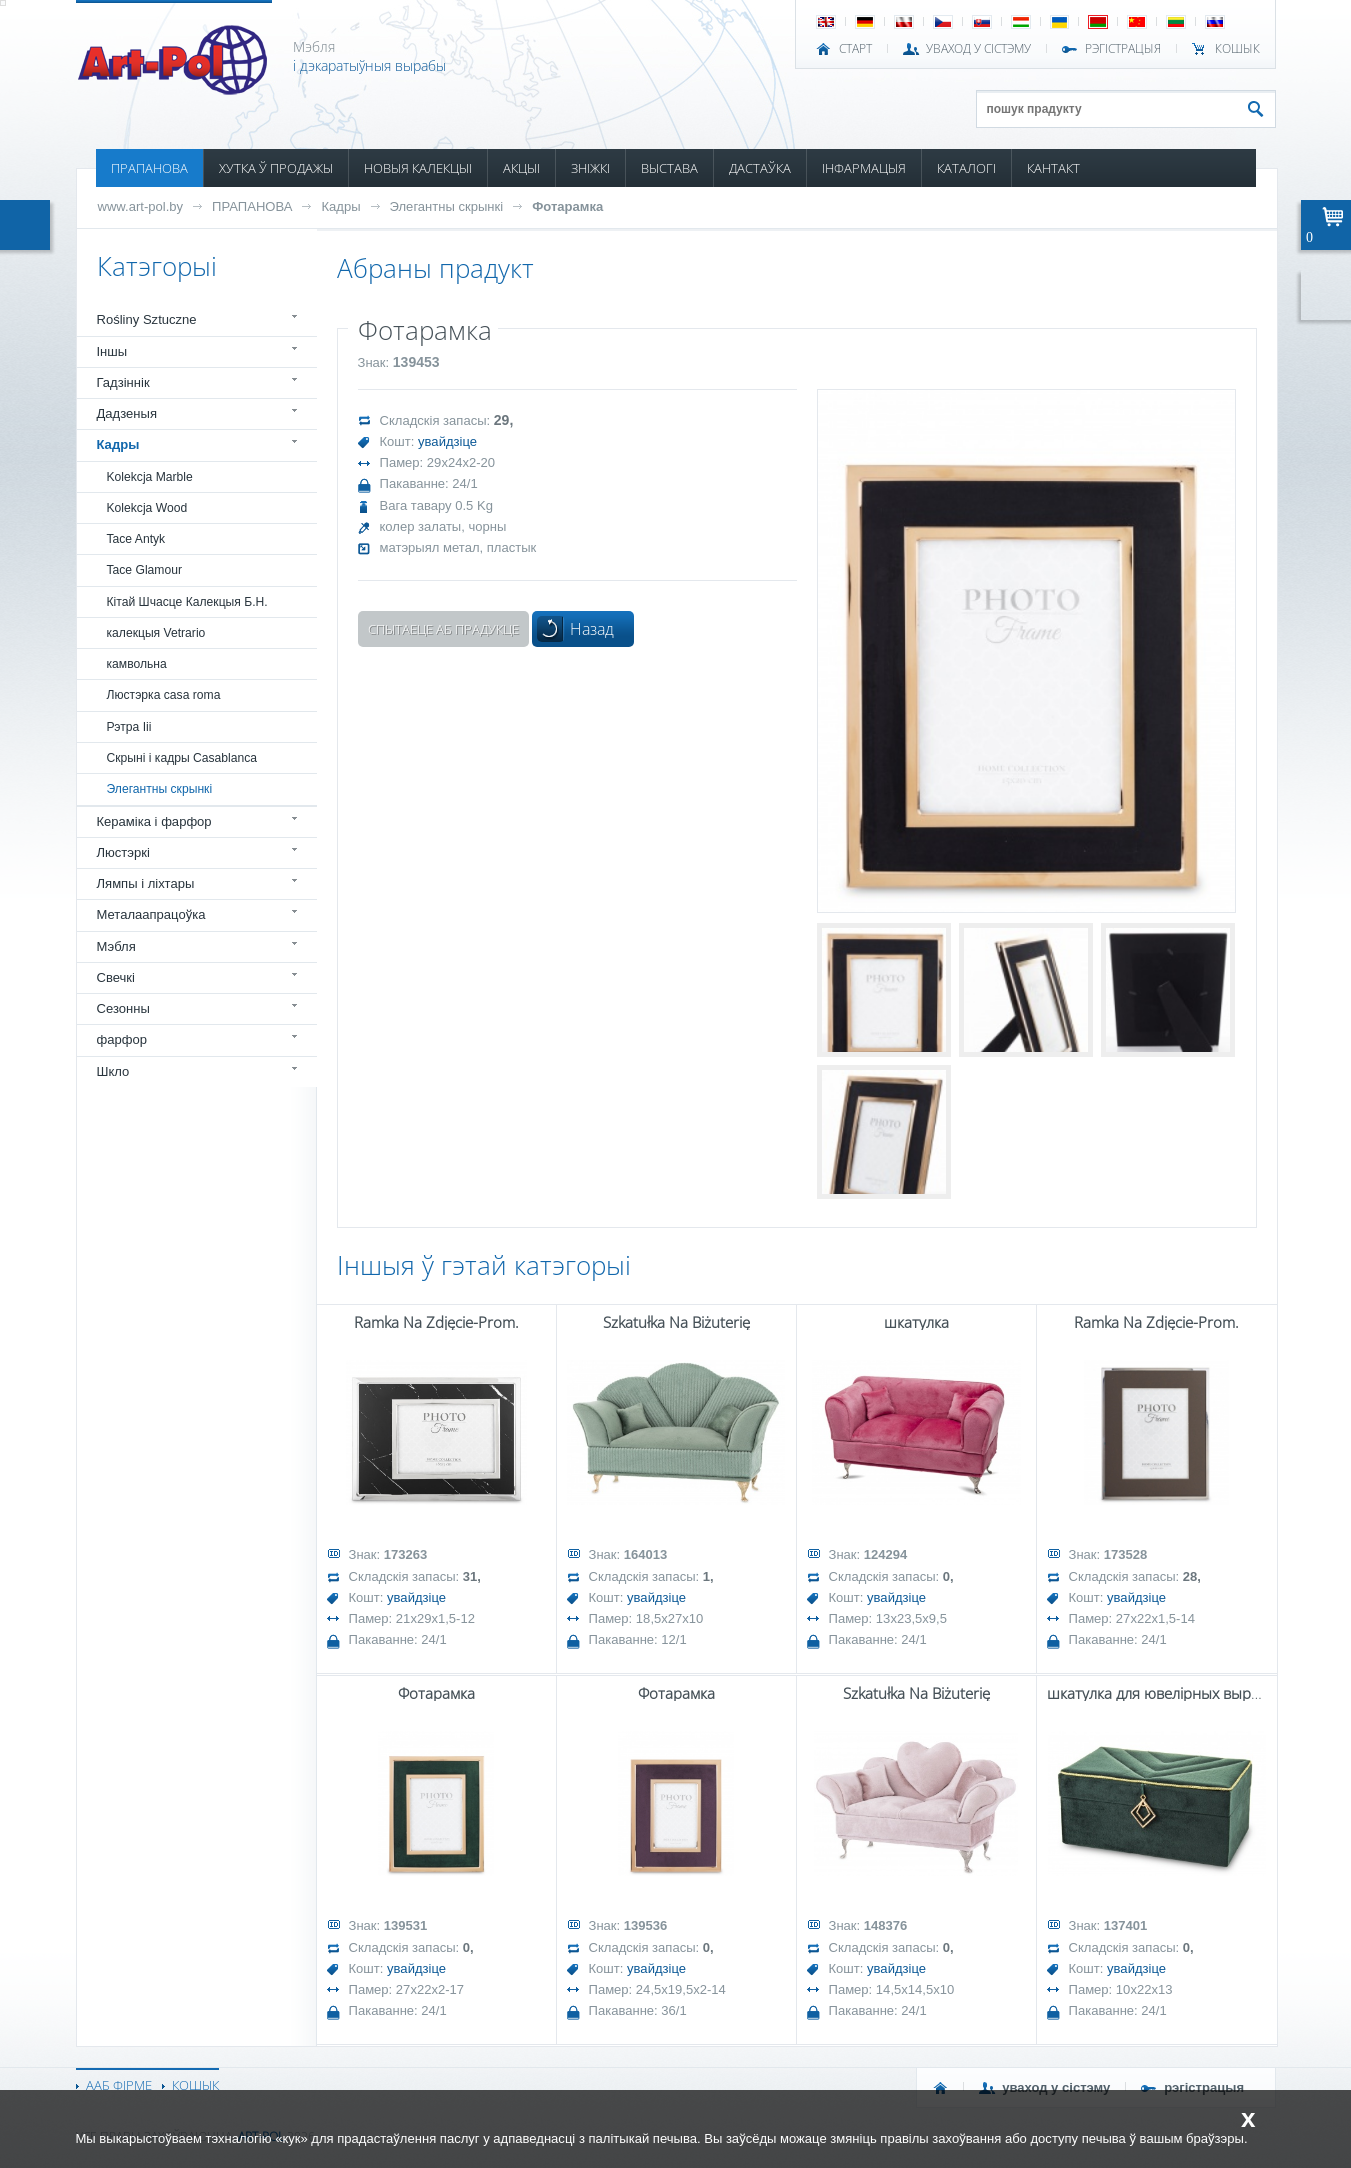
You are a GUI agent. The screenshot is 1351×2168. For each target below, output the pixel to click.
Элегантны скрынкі (447, 206)
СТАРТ (855, 49)
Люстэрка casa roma (164, 695)
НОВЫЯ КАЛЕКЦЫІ (418, 168)
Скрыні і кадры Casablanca (182, 758)
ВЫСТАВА (669, 168)
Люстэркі (123, 852)
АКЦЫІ (521, 168)
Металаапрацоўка (151, 914)
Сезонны (123, 1008)
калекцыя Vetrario (156, 633)
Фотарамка (567, 206)
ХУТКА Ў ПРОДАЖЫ (276, 168)
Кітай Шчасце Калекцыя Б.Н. (187, 602)
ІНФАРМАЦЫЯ (864, 168)
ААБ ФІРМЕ (119, 2085)
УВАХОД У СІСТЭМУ (978, 49)
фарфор (122, 1039)
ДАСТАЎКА (760, 168)
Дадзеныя (127, 413)
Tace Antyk (136, 539)
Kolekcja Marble (150, 477)
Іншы (112, 351)
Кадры (340, 206)
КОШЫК (1237, 49)
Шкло (113, 1071)
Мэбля (116, 946)
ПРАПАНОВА (149, 168)
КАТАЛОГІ (966, 168)
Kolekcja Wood (147, 508)
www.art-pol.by (141, 206)
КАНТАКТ (1053, 168)
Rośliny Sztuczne (147, 319)
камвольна (137, 664)
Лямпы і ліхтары (146, 883)
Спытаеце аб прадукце (443, 629)
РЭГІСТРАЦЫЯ (1123, 49)
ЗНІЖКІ (590, 168)
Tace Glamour (144, 570)
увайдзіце (447, 441)
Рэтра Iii (129, 727)
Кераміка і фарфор (154, 821)
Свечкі (116, 977)
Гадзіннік (123, 382)
